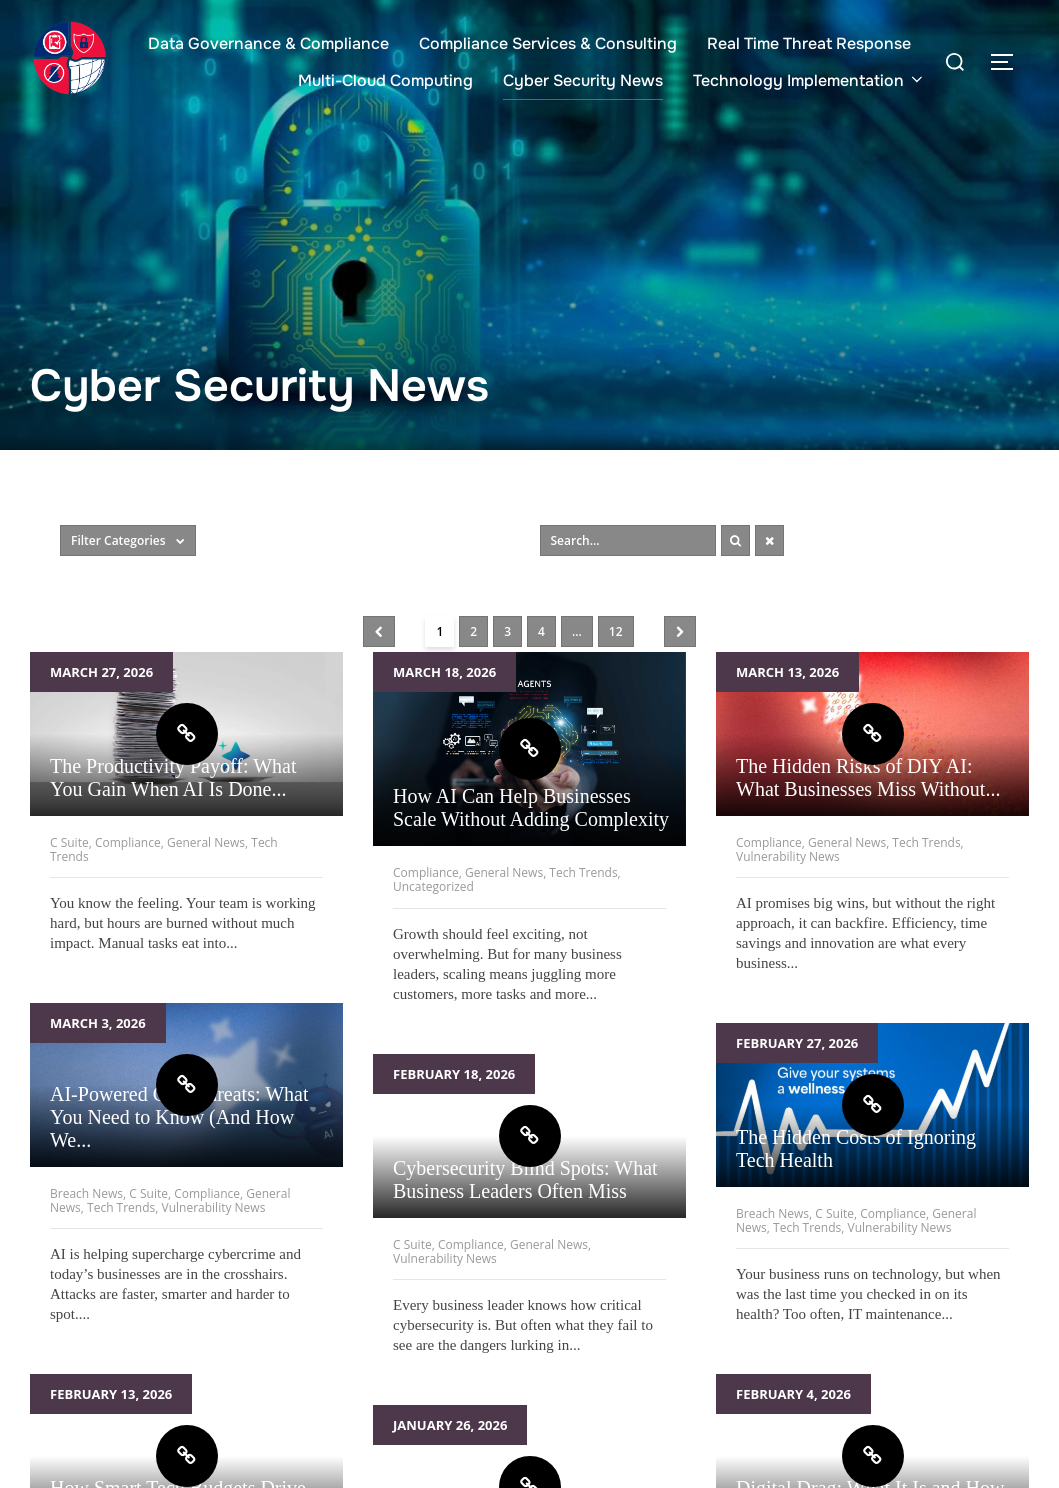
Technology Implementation (809, 80)
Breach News (86, 1193)
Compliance (128, 842)
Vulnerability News (788, 856)
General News (206, 842)
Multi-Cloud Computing (385, 80)
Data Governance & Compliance (268, 43)
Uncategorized (433, 886)
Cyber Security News (583, 80)
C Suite (69, 842)
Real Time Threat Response (809, 43)
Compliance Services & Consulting (548, 43)
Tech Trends (583, 872)
